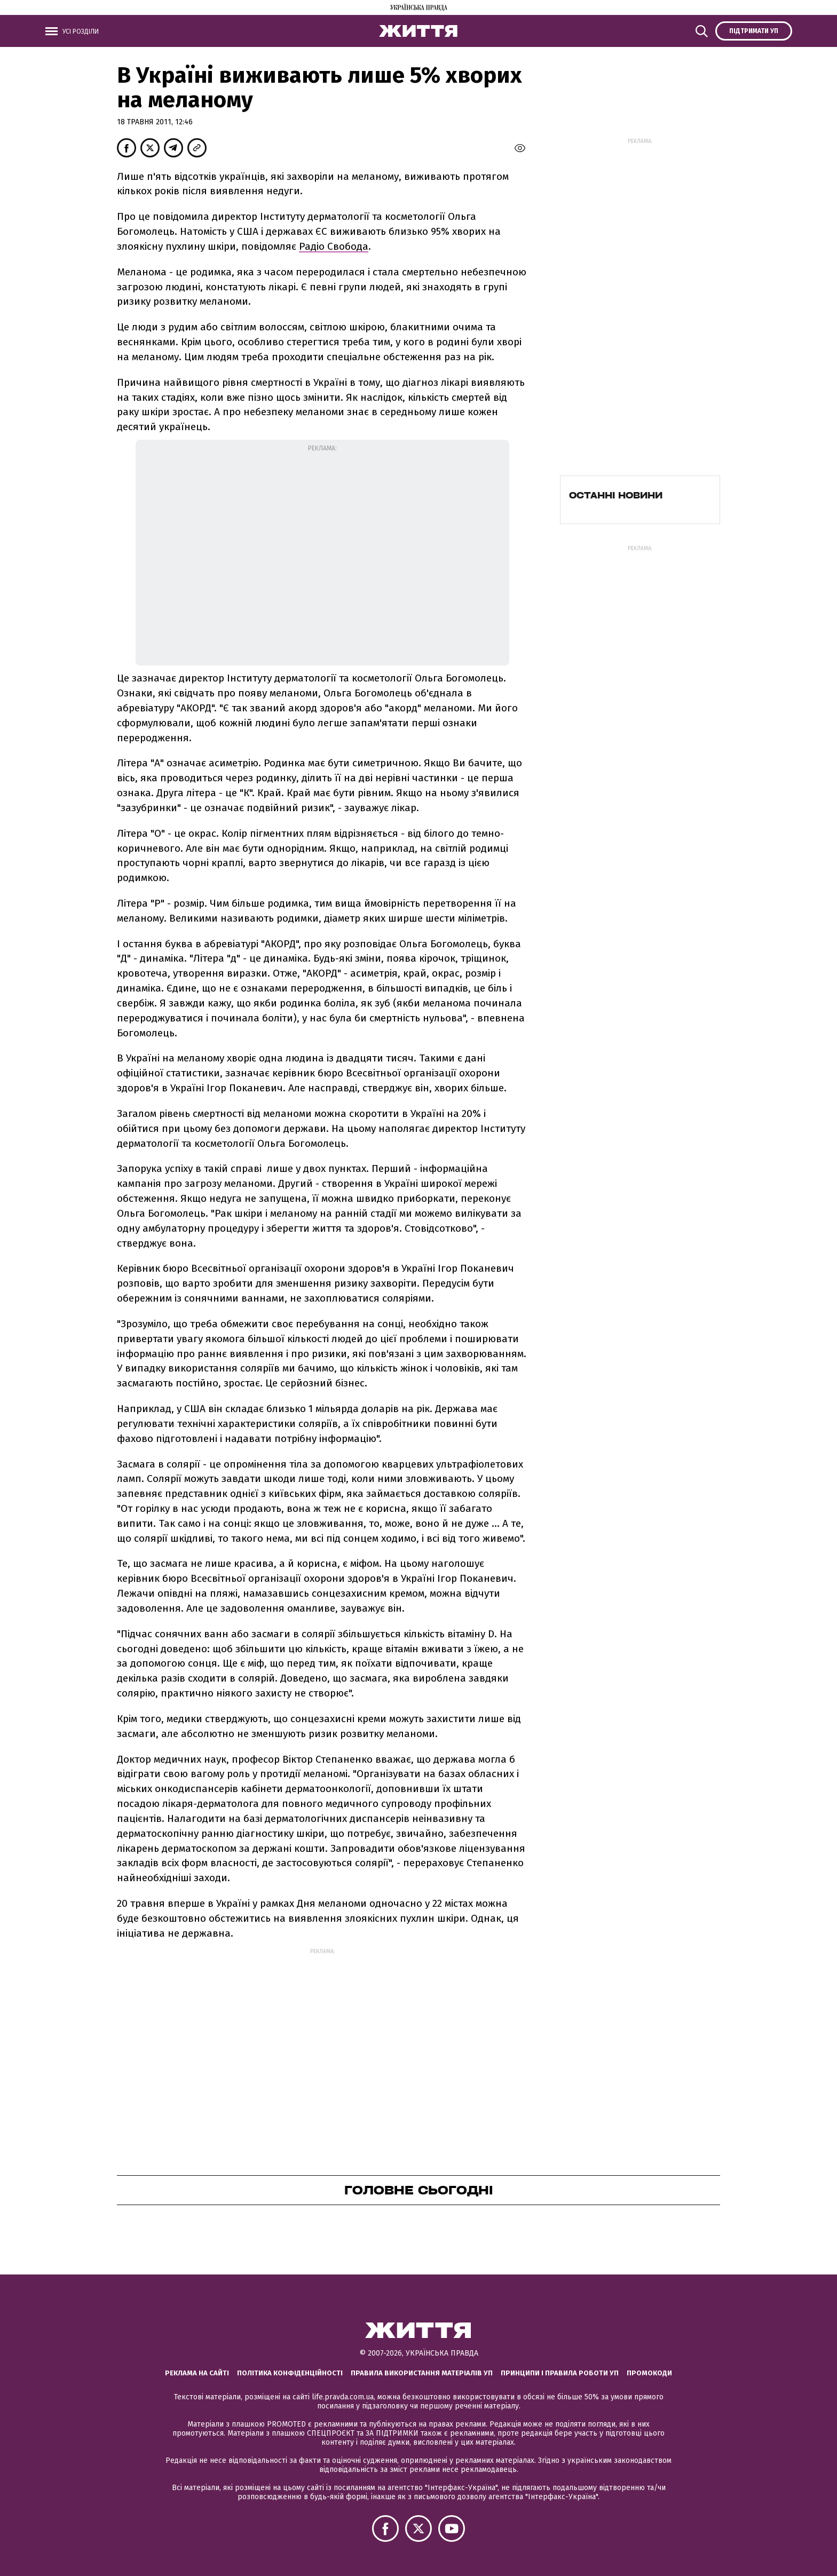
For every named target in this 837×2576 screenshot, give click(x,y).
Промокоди (649, 2373)
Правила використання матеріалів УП (422, 2373)
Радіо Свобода (333, 246)
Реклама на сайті (197, 2373)
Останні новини (615, 495)
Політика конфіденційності (290, 2373)
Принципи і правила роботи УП (560, 2373)
